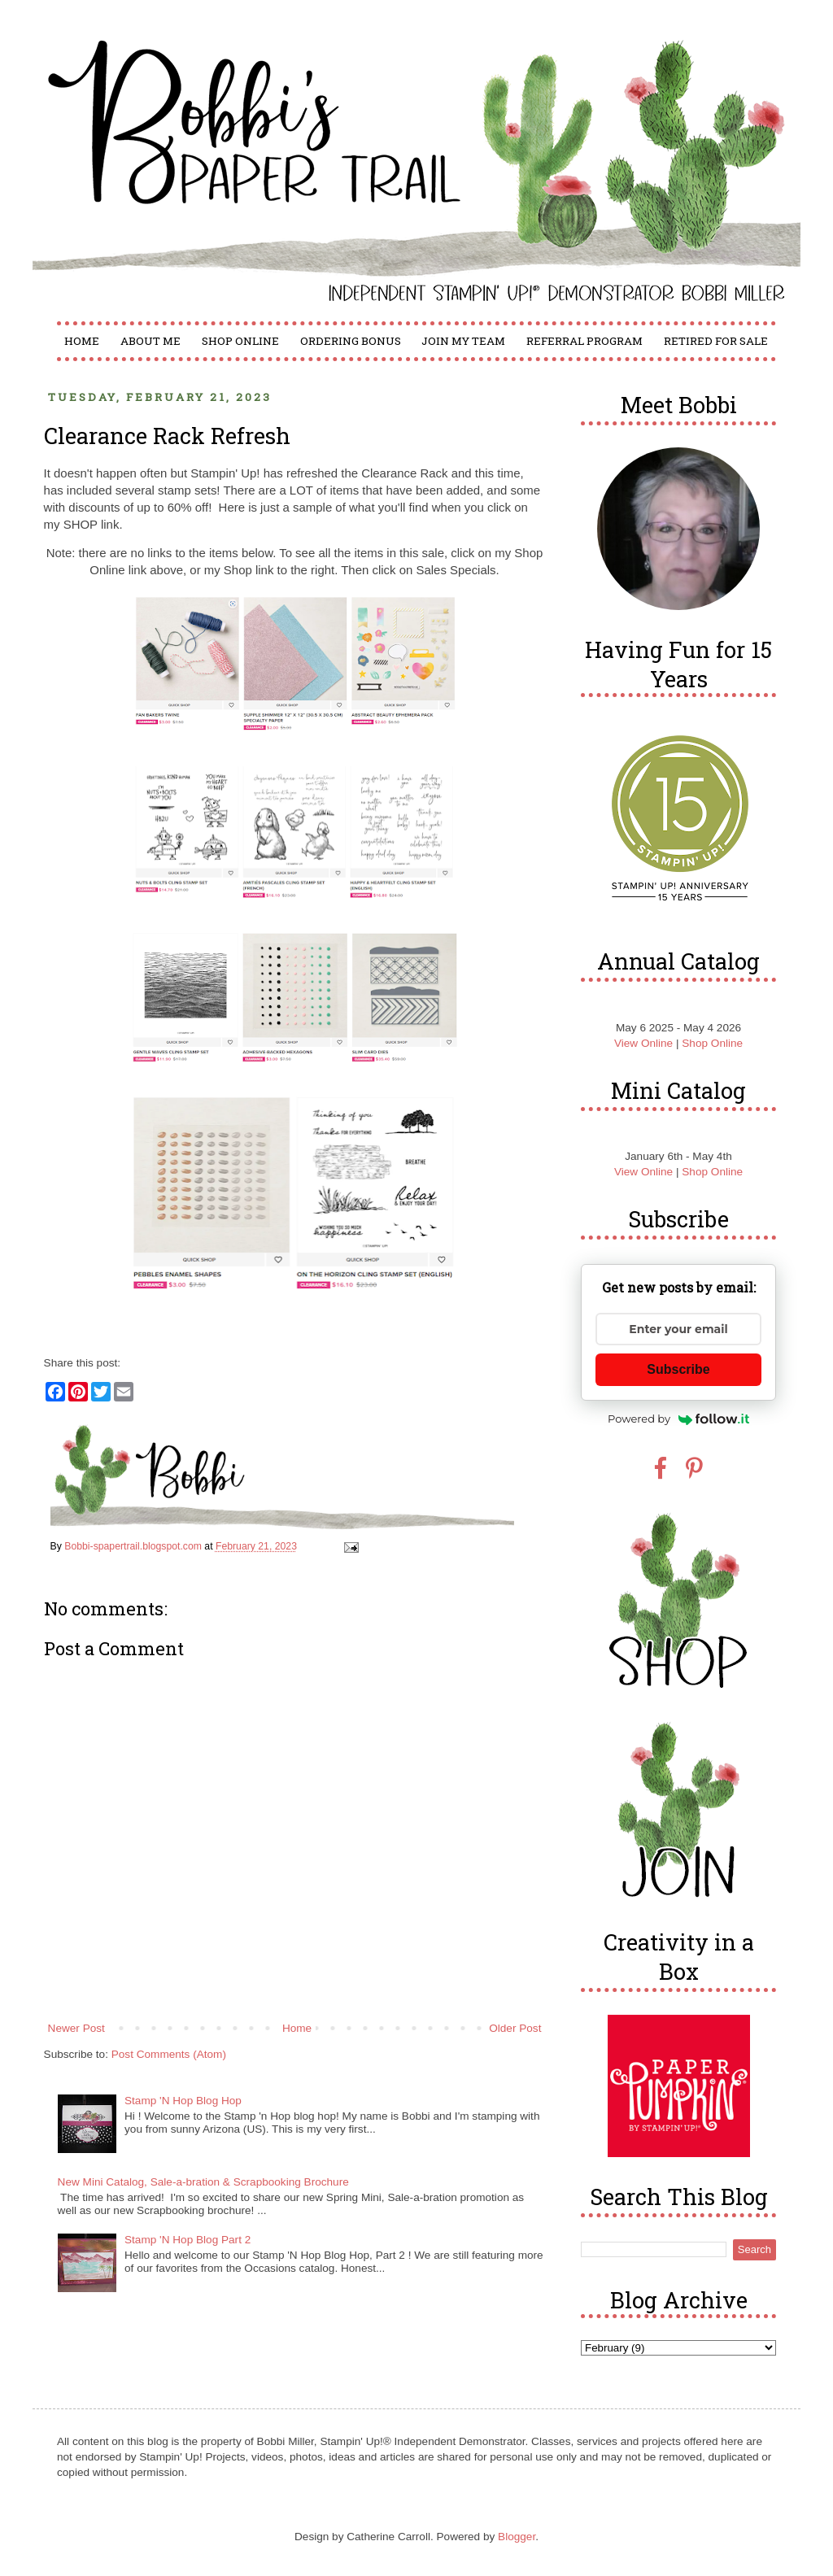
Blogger (516, 2536)
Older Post (515, 2028)
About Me (150, 340)
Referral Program (584, 340)
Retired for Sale (716, 340)
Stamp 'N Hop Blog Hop (183, 2100)
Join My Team (463, 340)
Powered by (678, 1418)
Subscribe (678, 1369)
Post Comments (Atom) (168, 2054)
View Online (643, 1043)
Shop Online (240, 340)
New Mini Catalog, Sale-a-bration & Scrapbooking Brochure (203, 2182)
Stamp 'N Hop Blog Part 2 (187, 2240)
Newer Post (76, 2028)
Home (81, 340)
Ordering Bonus (350, 340)
